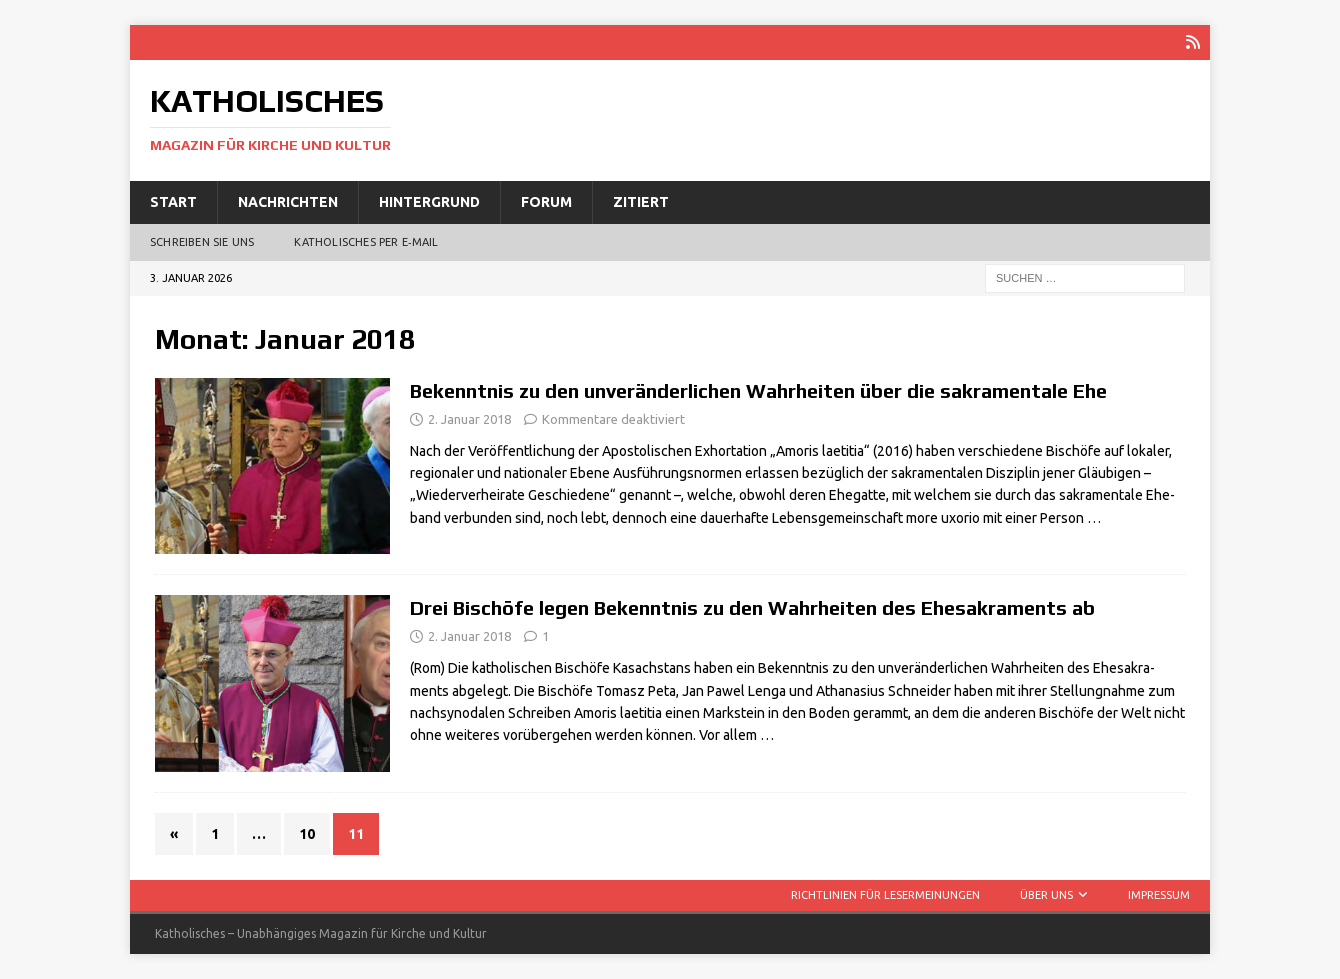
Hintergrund (429, 202)
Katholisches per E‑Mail (366, 242)
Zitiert (641, 202)
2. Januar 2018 (469, 419)
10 (307, 834)
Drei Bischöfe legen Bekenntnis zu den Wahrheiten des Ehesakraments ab (752, 607)
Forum (546, 202)
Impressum (1159, 895)
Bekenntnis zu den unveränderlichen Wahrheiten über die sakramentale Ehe (758, 390)
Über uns (1046, 895)
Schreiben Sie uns (202, 242)
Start (173, 202)
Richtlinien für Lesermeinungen (885, 895)
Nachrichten (288, 202)
